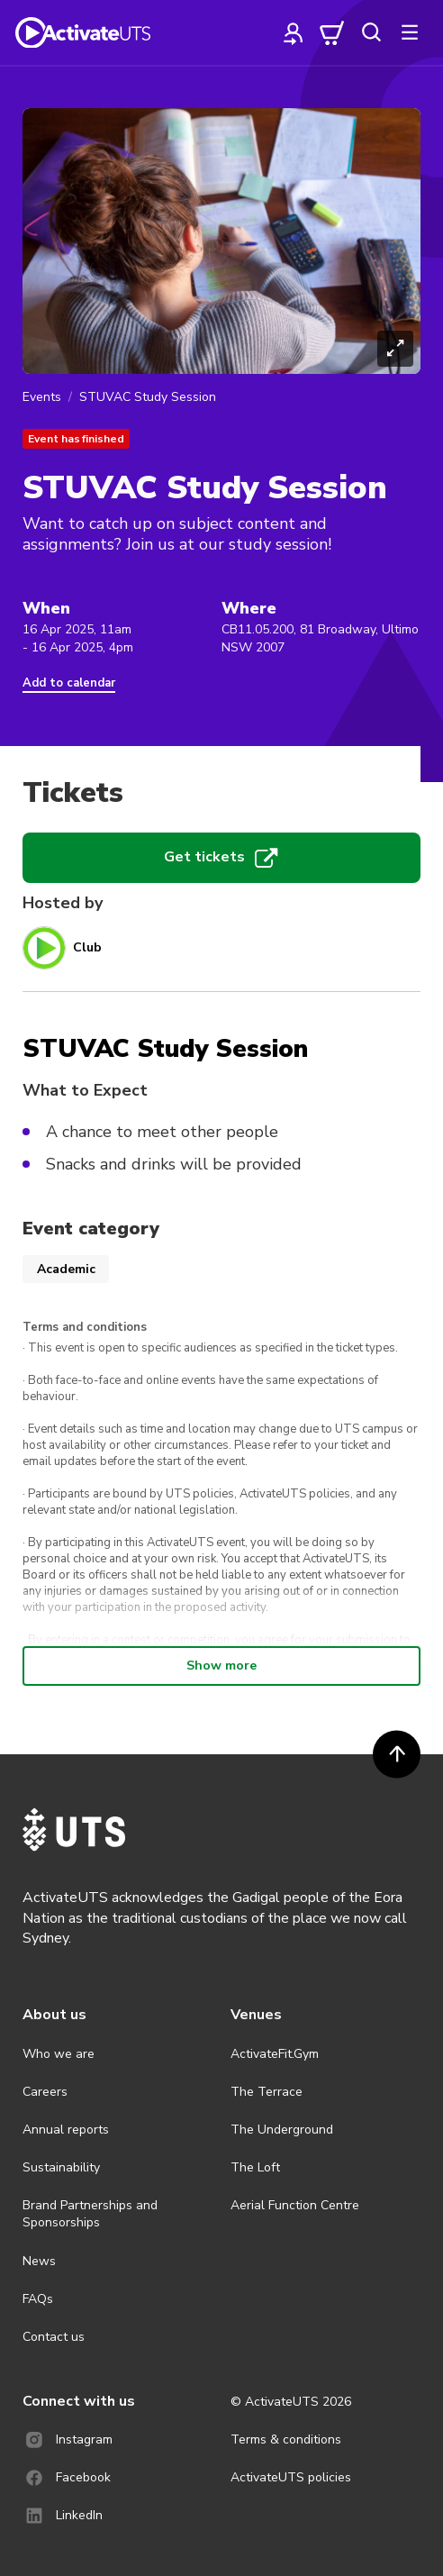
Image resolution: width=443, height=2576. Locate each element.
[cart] (332, 32)
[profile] (294, 32)
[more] (410, 32)
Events (42, 396)
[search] (371, 32)
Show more (221, 1665)
